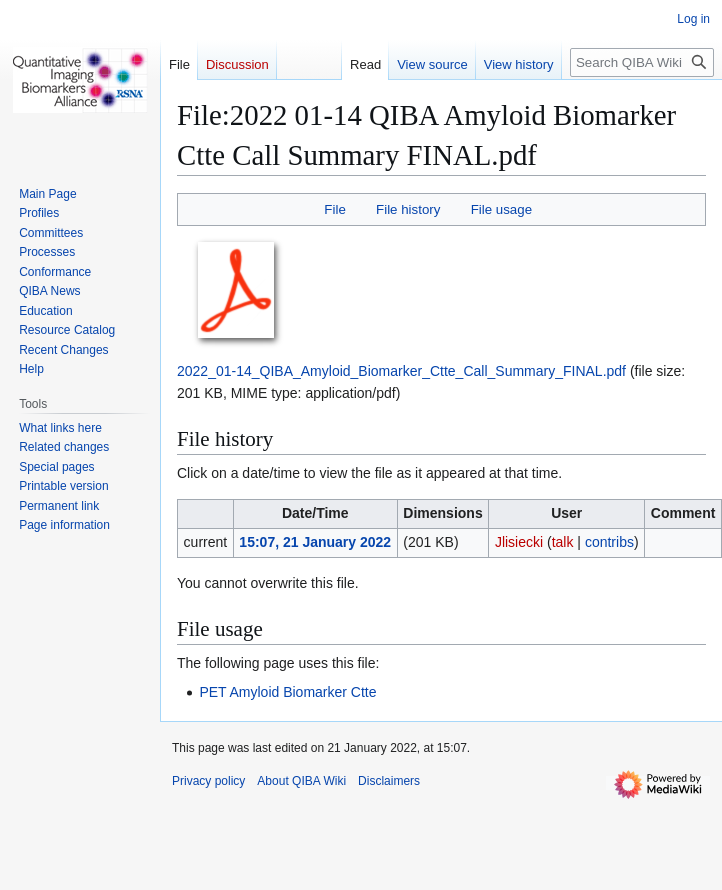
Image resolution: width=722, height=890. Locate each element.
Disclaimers (389, 781)
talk (563, 542)
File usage (501, 209)
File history (408, 209)
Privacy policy (208, 781)
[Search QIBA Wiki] (642, 62)
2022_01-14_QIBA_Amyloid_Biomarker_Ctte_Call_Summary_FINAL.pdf (401, 371)
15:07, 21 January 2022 (315, 542)
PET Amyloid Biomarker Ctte (287, 692)
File (334, 209)
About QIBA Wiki (301, 781)
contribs (609, 542)
